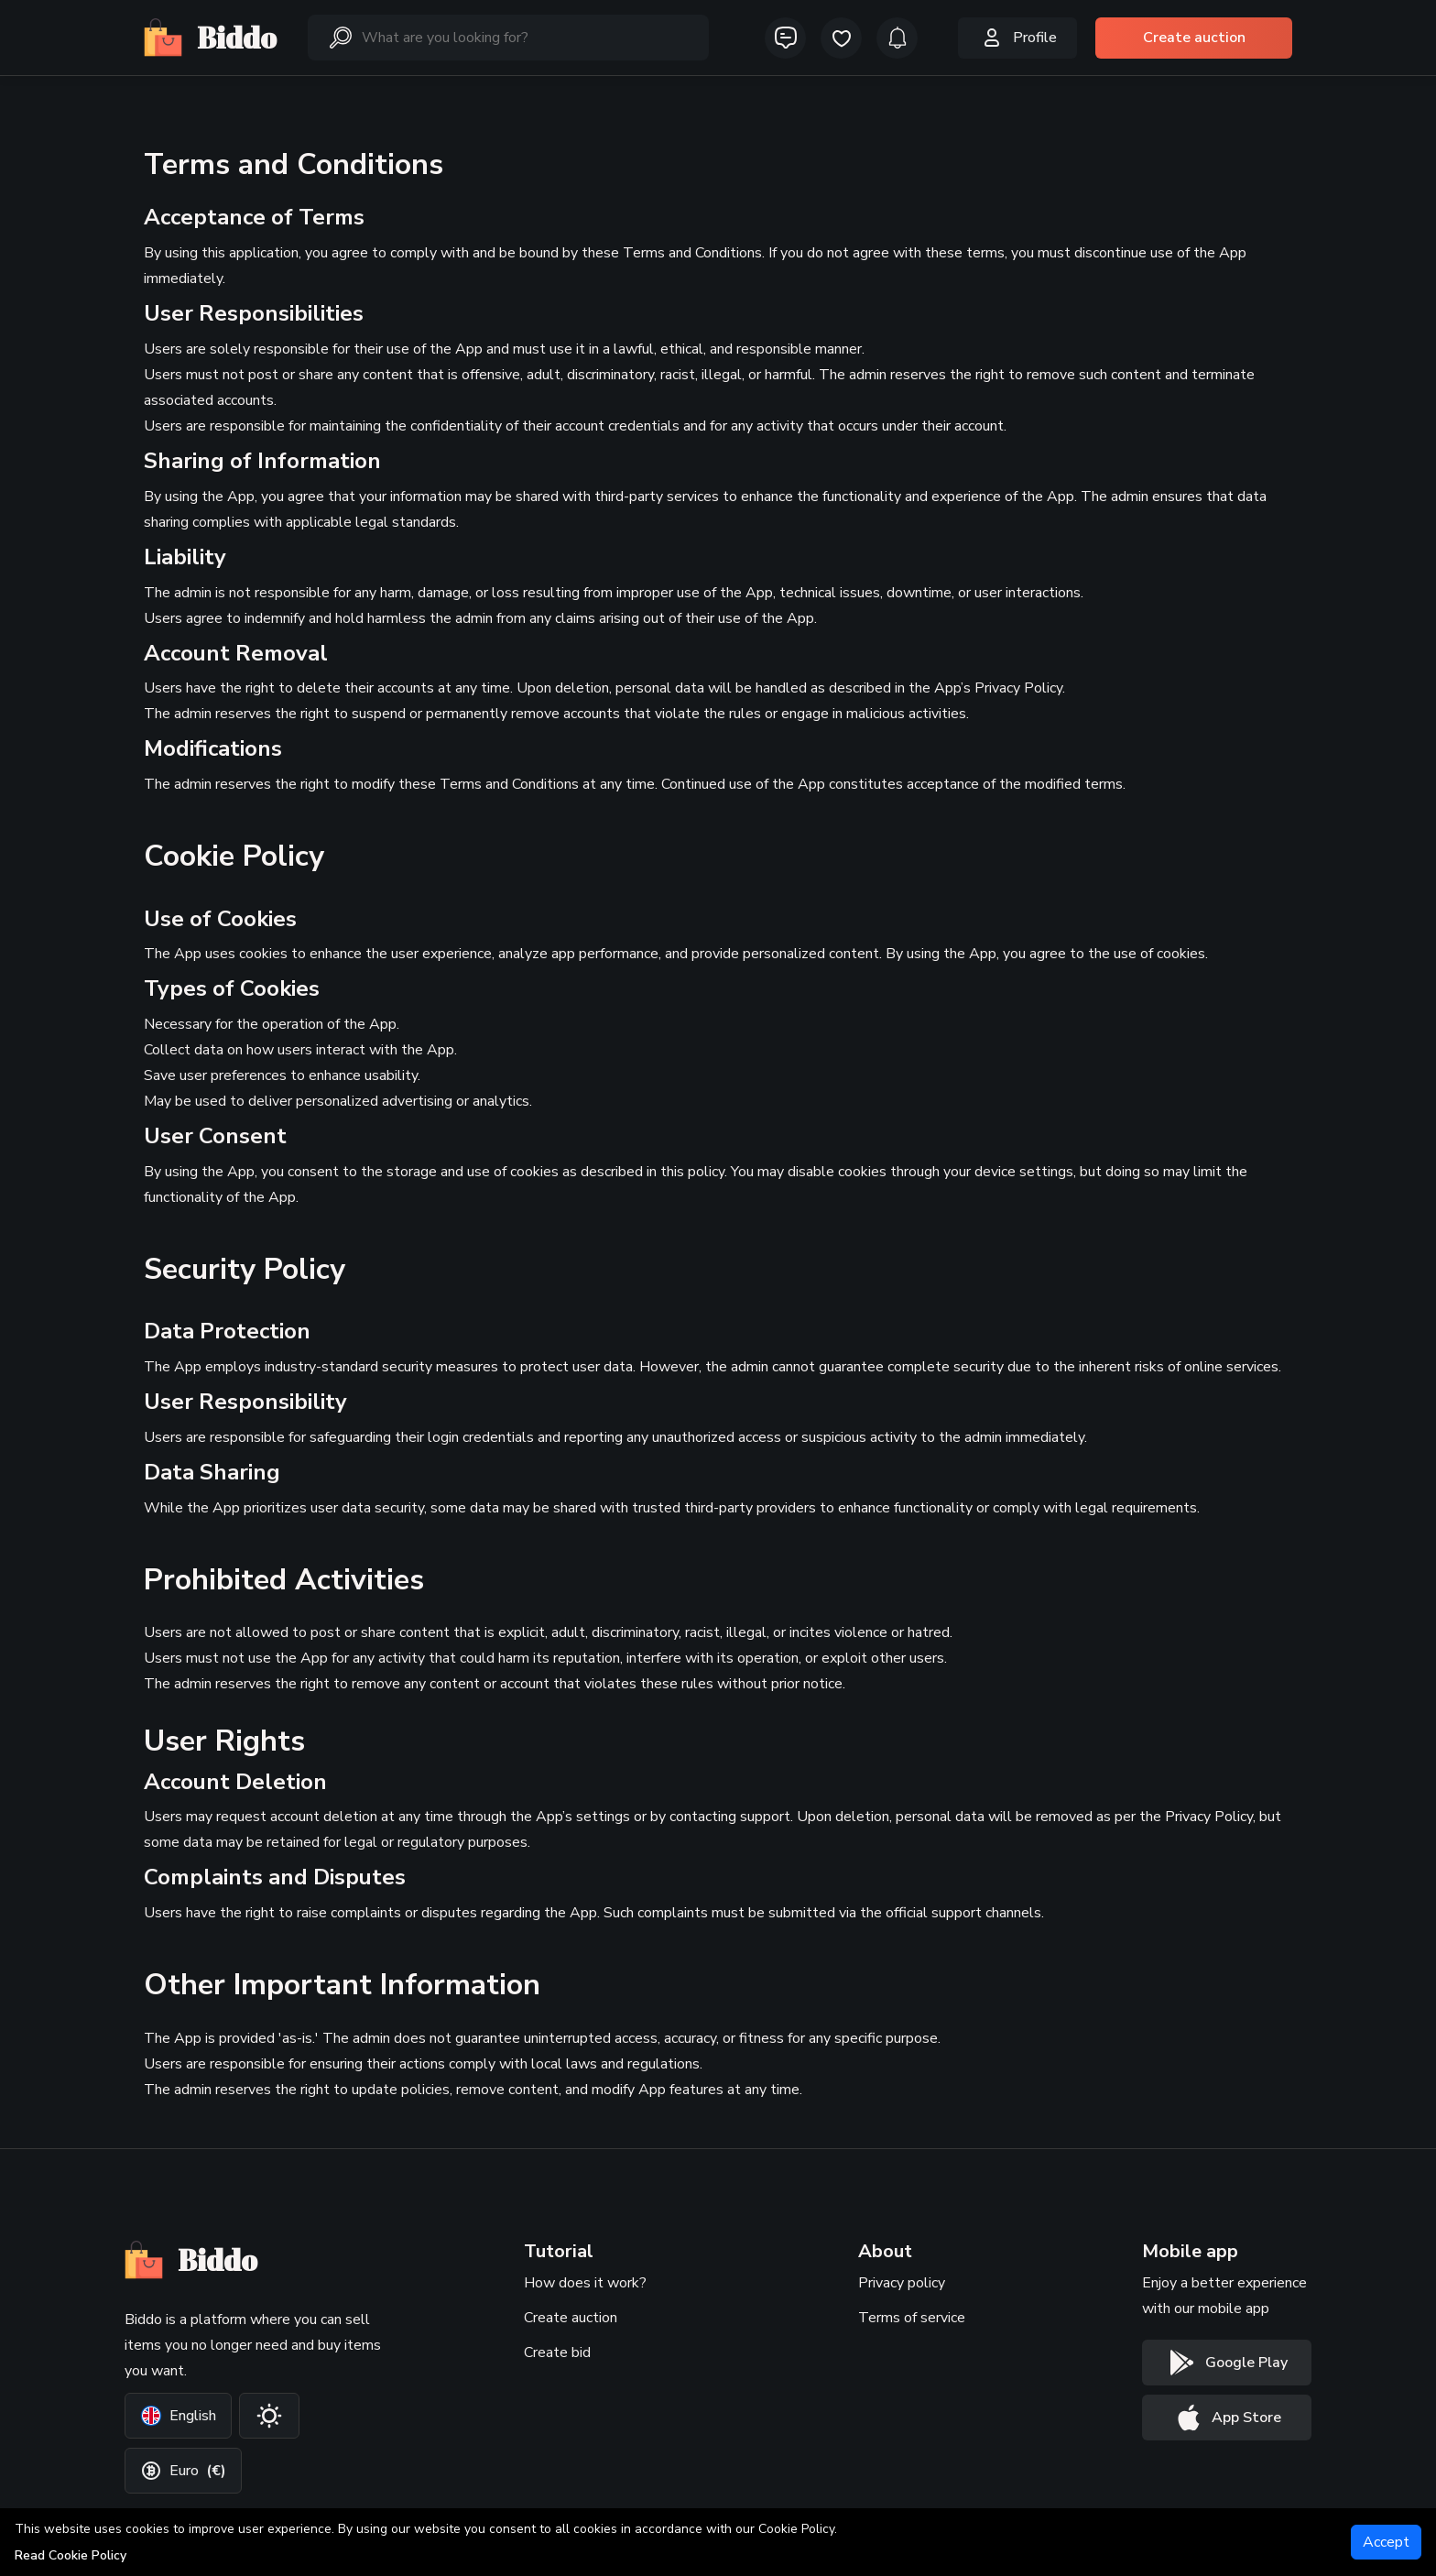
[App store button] (1226, 2417)
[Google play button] (1226, 2362)
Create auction (570, 2318)
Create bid (557, 2352)
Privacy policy (901, 2283)
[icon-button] (785, 38)
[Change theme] (269, 2416)
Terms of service (911, 2318)
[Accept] (1386, 2542)
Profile (1017, 37)
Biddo (210, 37)
